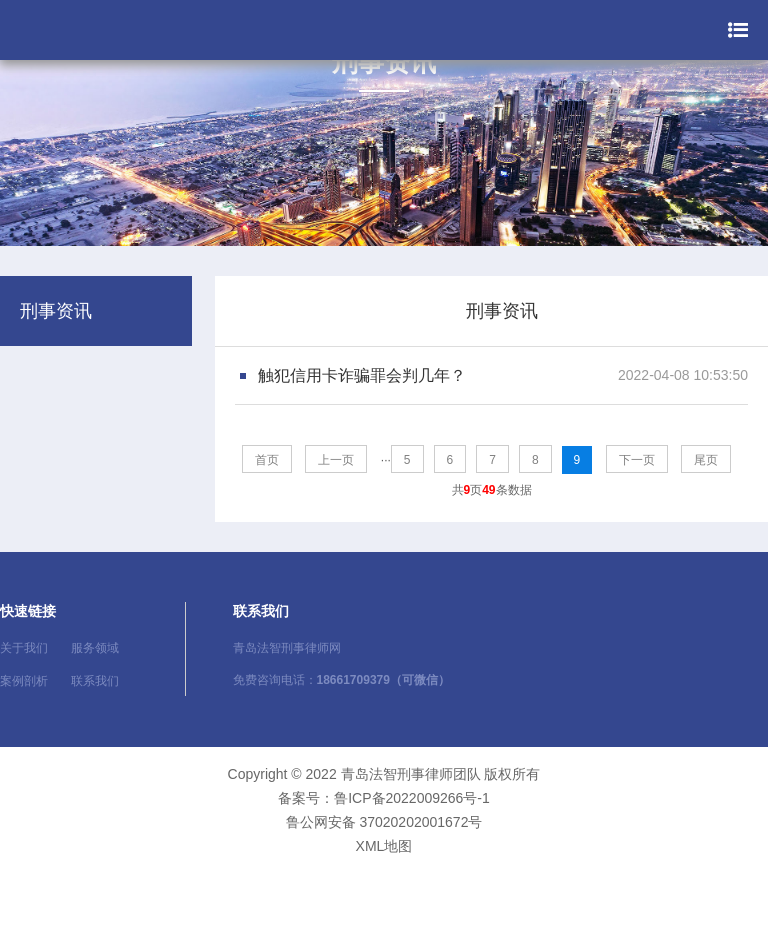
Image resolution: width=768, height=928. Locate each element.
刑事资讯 (502, 311)
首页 (267, 460)
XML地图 (384, 846)
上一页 (336, 460)
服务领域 (95, 648)
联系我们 (95, 681)
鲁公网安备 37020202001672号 (384, 822)
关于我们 (24, 648)
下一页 (637, 460)
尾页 (706, 460)
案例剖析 (24, 681)
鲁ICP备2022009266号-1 (412, 798)
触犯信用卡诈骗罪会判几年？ (362, 375)
